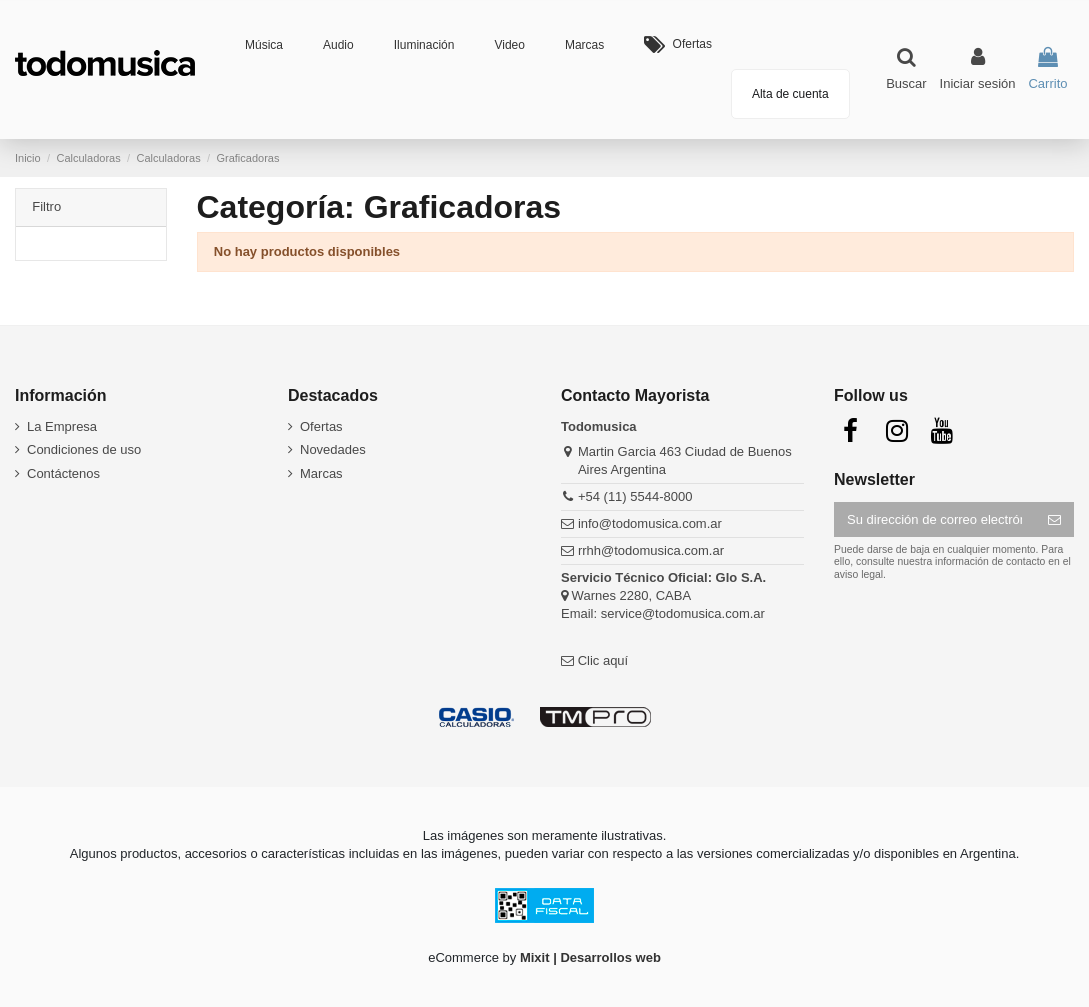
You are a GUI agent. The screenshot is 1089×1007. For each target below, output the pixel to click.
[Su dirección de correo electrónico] (934, 519)
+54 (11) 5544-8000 (635, 496)
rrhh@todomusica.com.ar (651, 550)
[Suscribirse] (1054, 519)
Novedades (333, 449)
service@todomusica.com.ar (683, 613)
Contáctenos (63, 473)
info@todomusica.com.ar (650, 523)
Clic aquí (603, 660)
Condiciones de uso (84, 449)
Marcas (321, 473)
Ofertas (321, 426)
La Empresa (62, 426)
